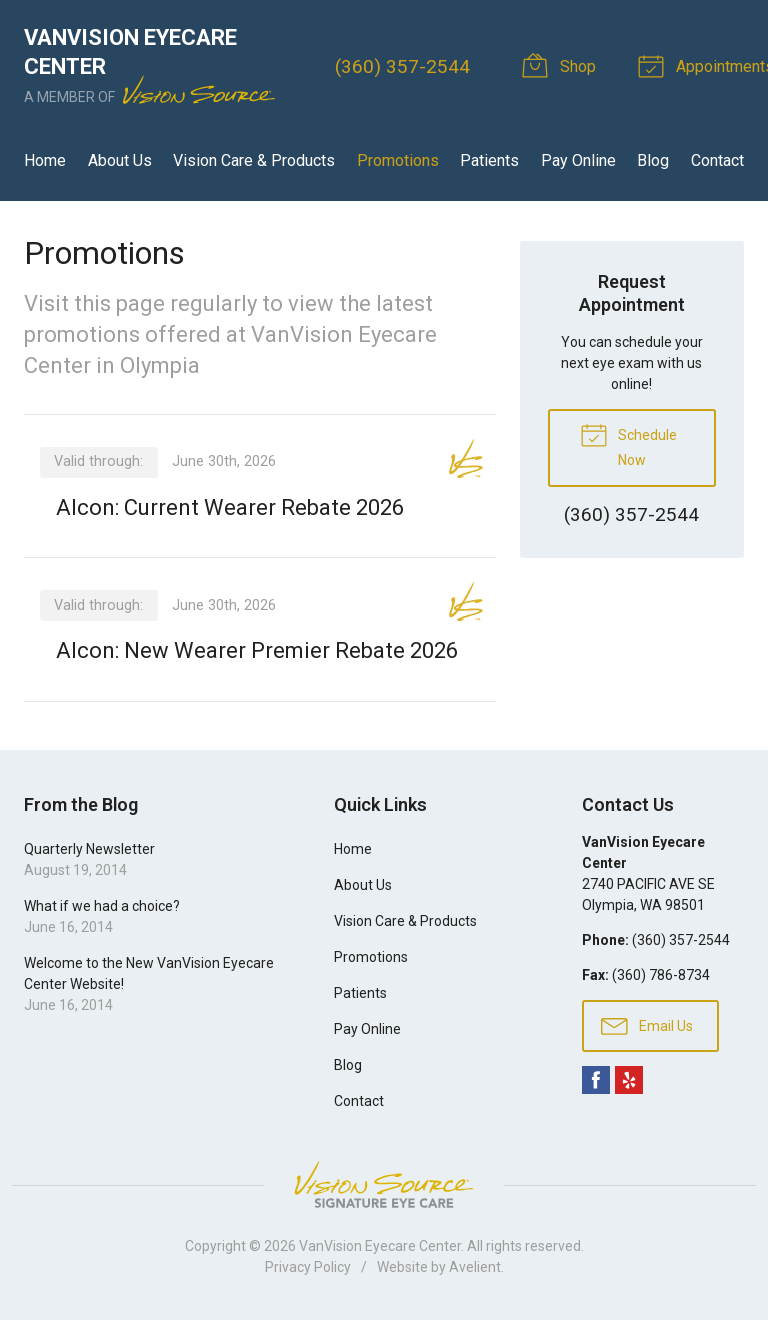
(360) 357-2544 (402, 66)
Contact (717, 160)
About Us (120, 160)
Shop (562, 65)
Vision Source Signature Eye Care (384, 1184)
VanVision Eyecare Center (380, 1246)
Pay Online (578, 160)
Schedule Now (628, 444)
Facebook (596, 1080)
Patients (489, 160)
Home (45, 160)
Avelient (475, 1267)
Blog (653, 160)
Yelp (629, 1080)
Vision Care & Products (254, 160)
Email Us (647, 1025)
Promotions (398, 160)
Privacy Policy (308, 1267)
